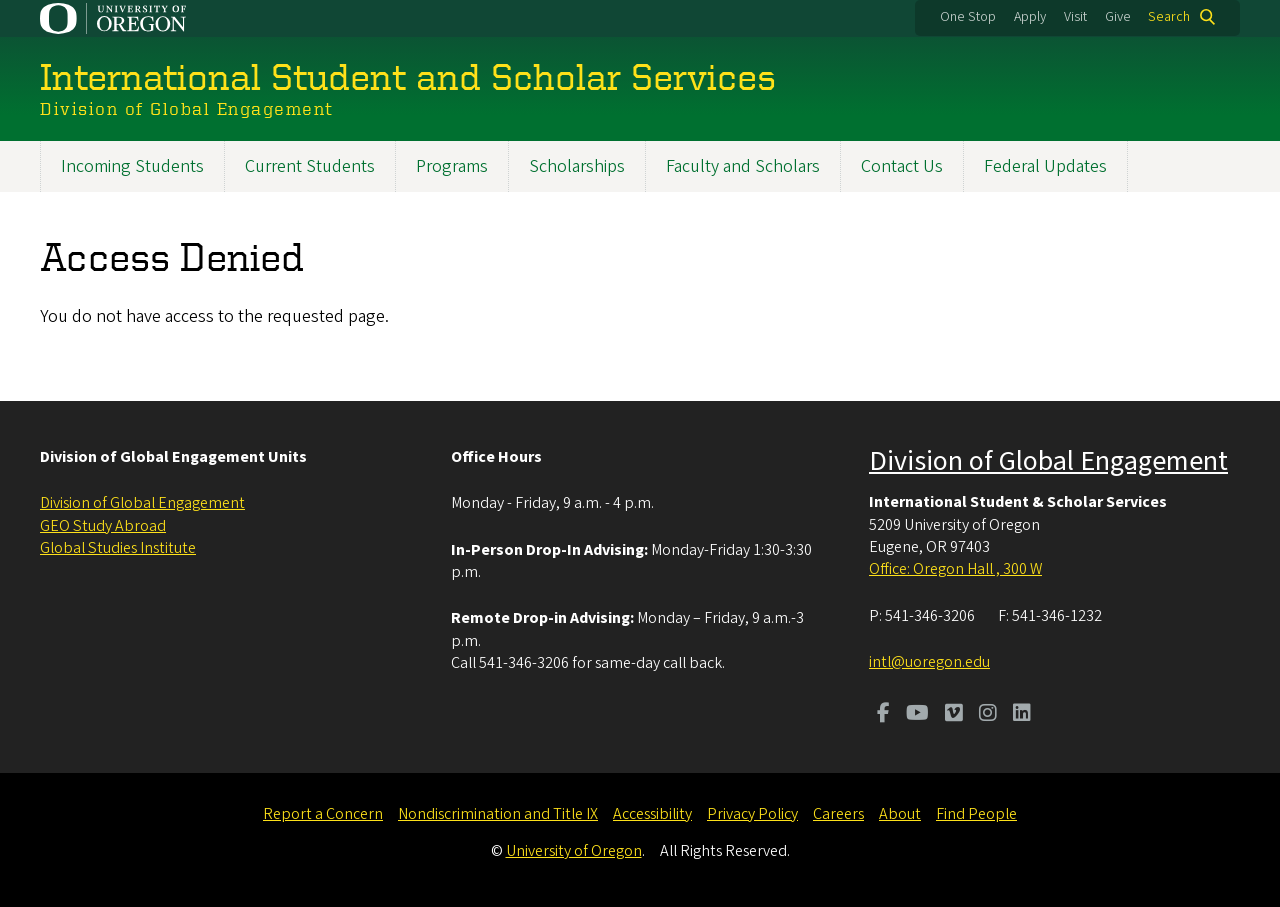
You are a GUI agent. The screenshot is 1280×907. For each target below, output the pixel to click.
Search (1169, 17)
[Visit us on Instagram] (988, 715)
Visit (1075, 17)
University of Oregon (574, 851)
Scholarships (577, 166)
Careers (838, 814)
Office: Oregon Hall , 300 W (955, 569)
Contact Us (902, 166)
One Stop (968, 17)
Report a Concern (323, 814)
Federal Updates (1045, 166)
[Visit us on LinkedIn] (1022, 715)
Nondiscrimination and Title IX (498, 814)
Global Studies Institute (118, 548)
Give (1118, 17)
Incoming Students (132, 166)
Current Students (310, 166)
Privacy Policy (752, 814)
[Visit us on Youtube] (917, 715)
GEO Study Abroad (103, 526)
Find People (976, 814)
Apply (1030, 17)
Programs (452, 166)
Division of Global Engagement (142, 503)
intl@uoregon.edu (929, 662)
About (900, 814)
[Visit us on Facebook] (883, 715)
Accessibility (652, 814)
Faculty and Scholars (743, 166)
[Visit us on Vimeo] (954, 715)
